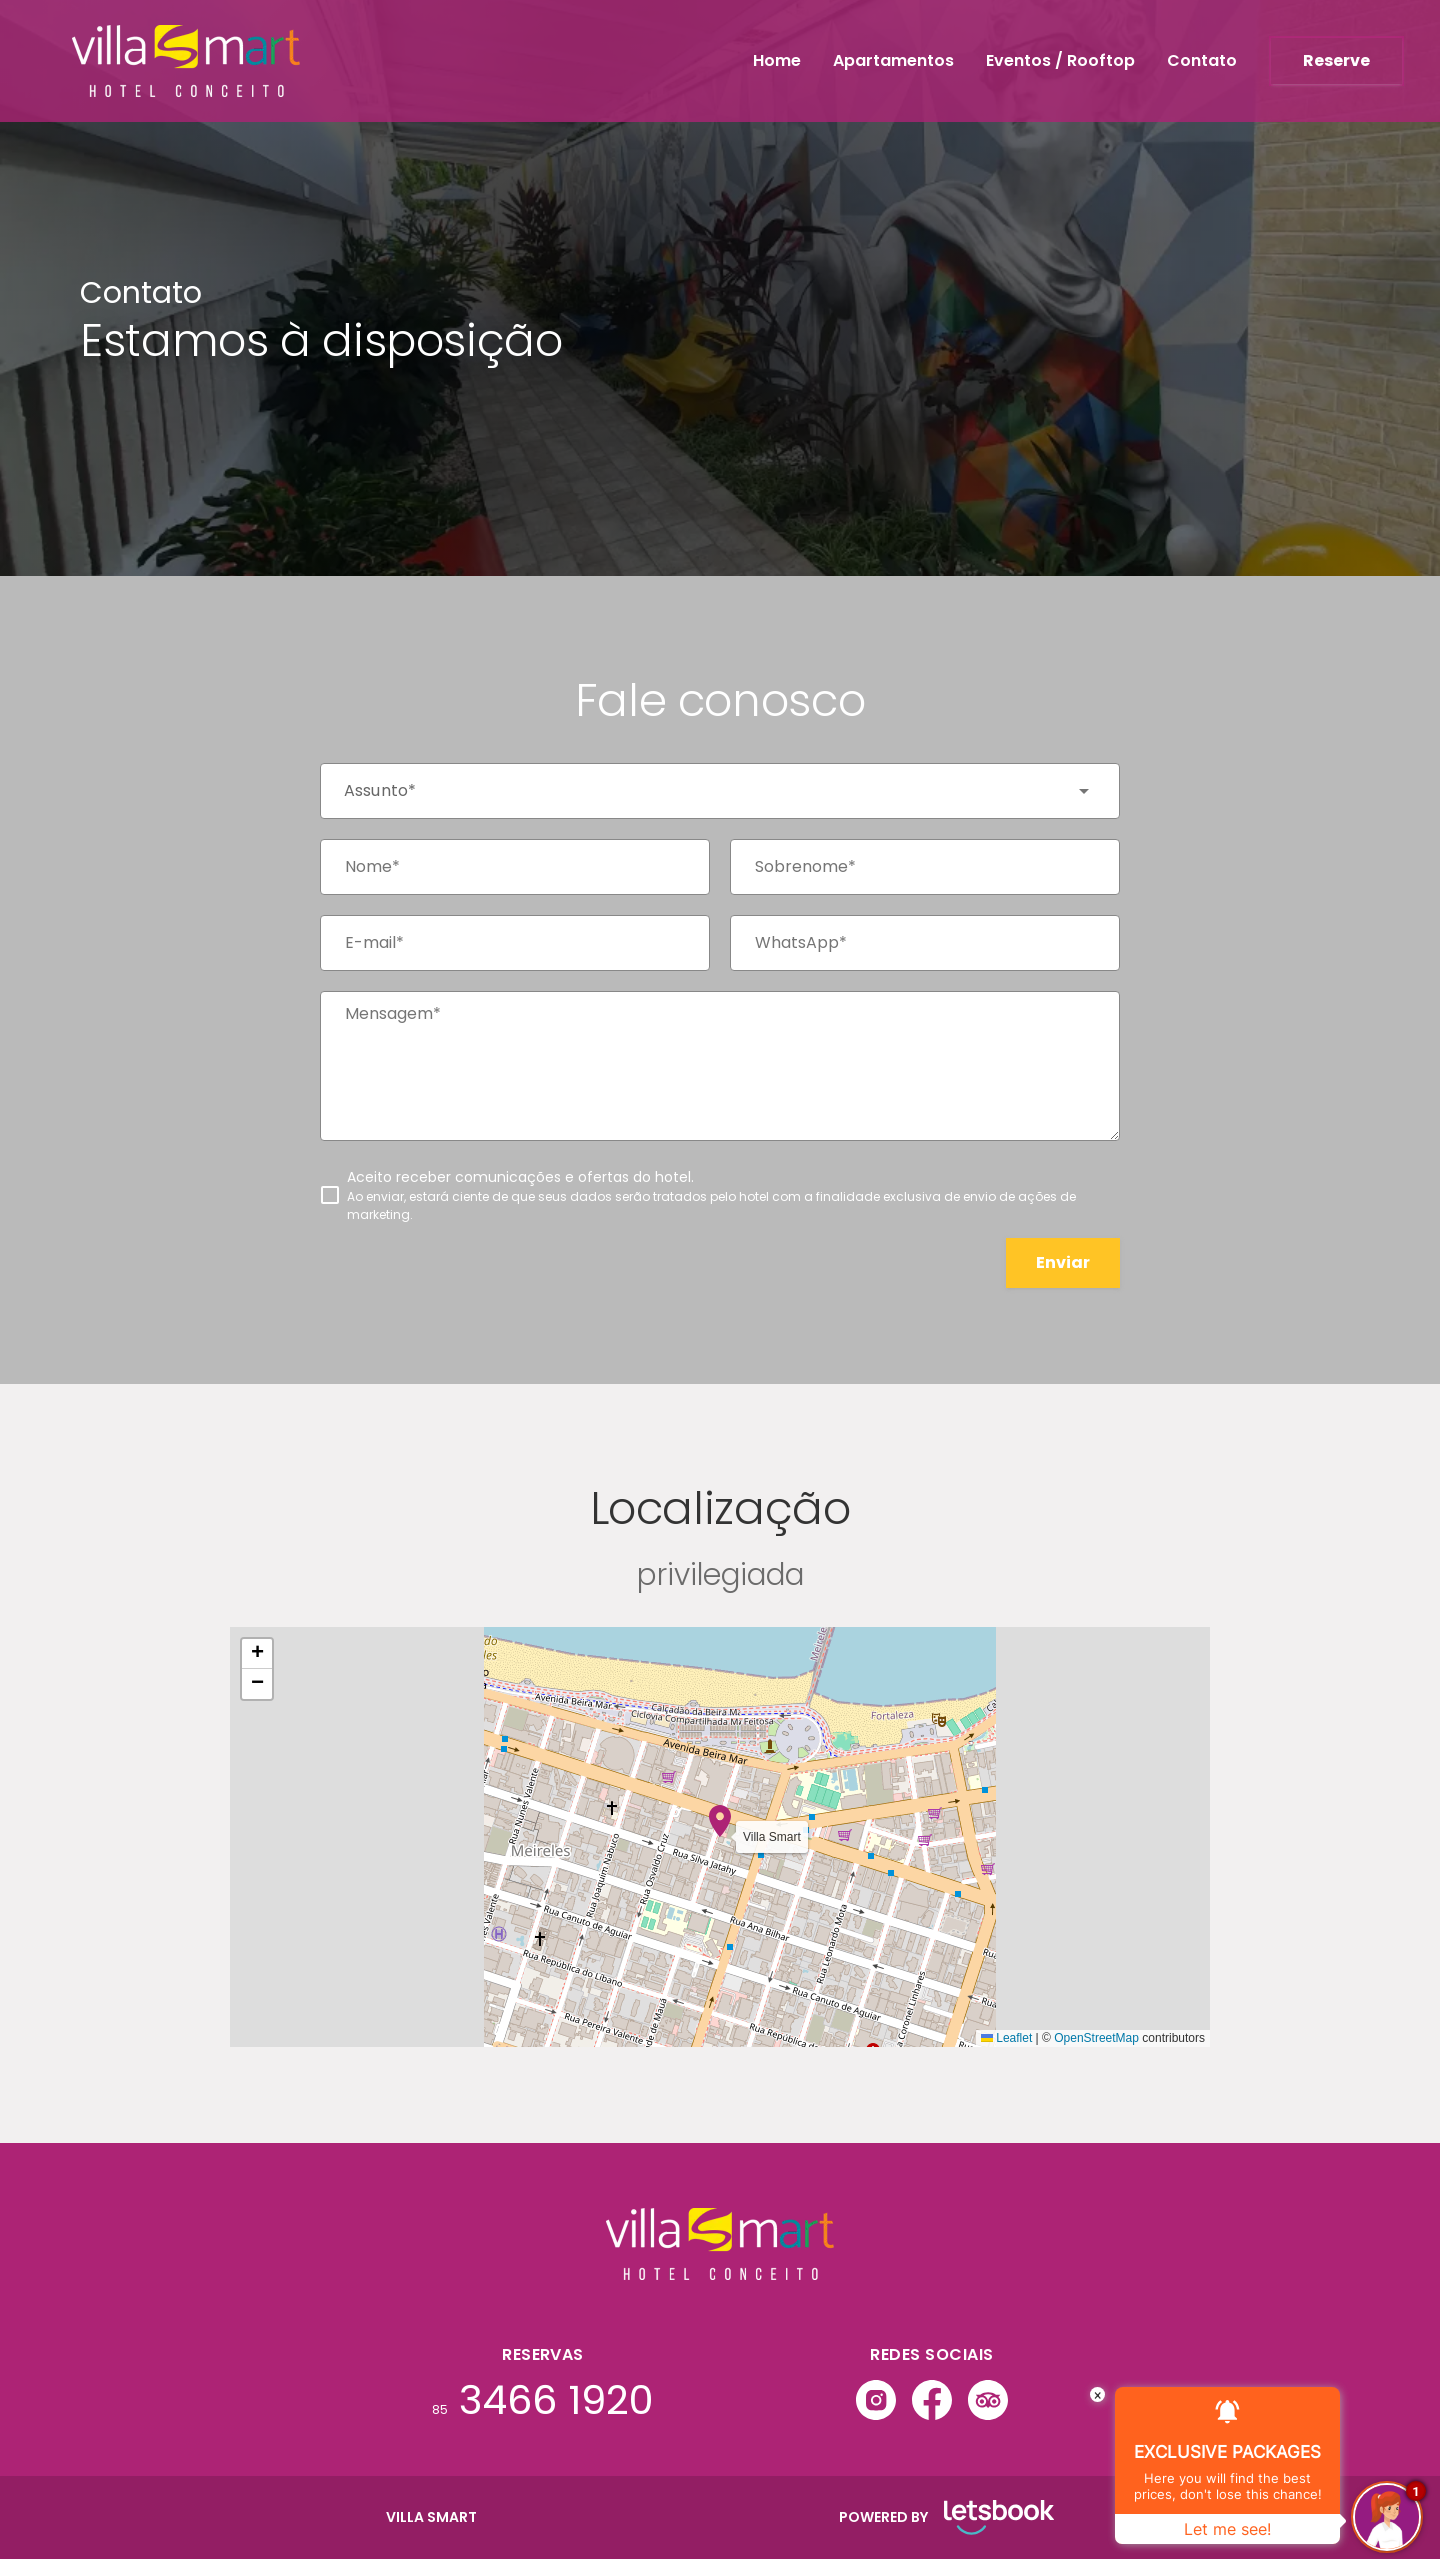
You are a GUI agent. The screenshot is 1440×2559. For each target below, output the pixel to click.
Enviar (1063, 1262)
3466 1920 (543, 2400)
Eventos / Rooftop (1060, 60)
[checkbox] (720, 1195)
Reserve (1336, 60)
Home (777, 60)
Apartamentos (893, 60)
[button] (720, 1821)
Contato (1202, 60)
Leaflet (1006, 2038)
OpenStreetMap (1096, 2038)
